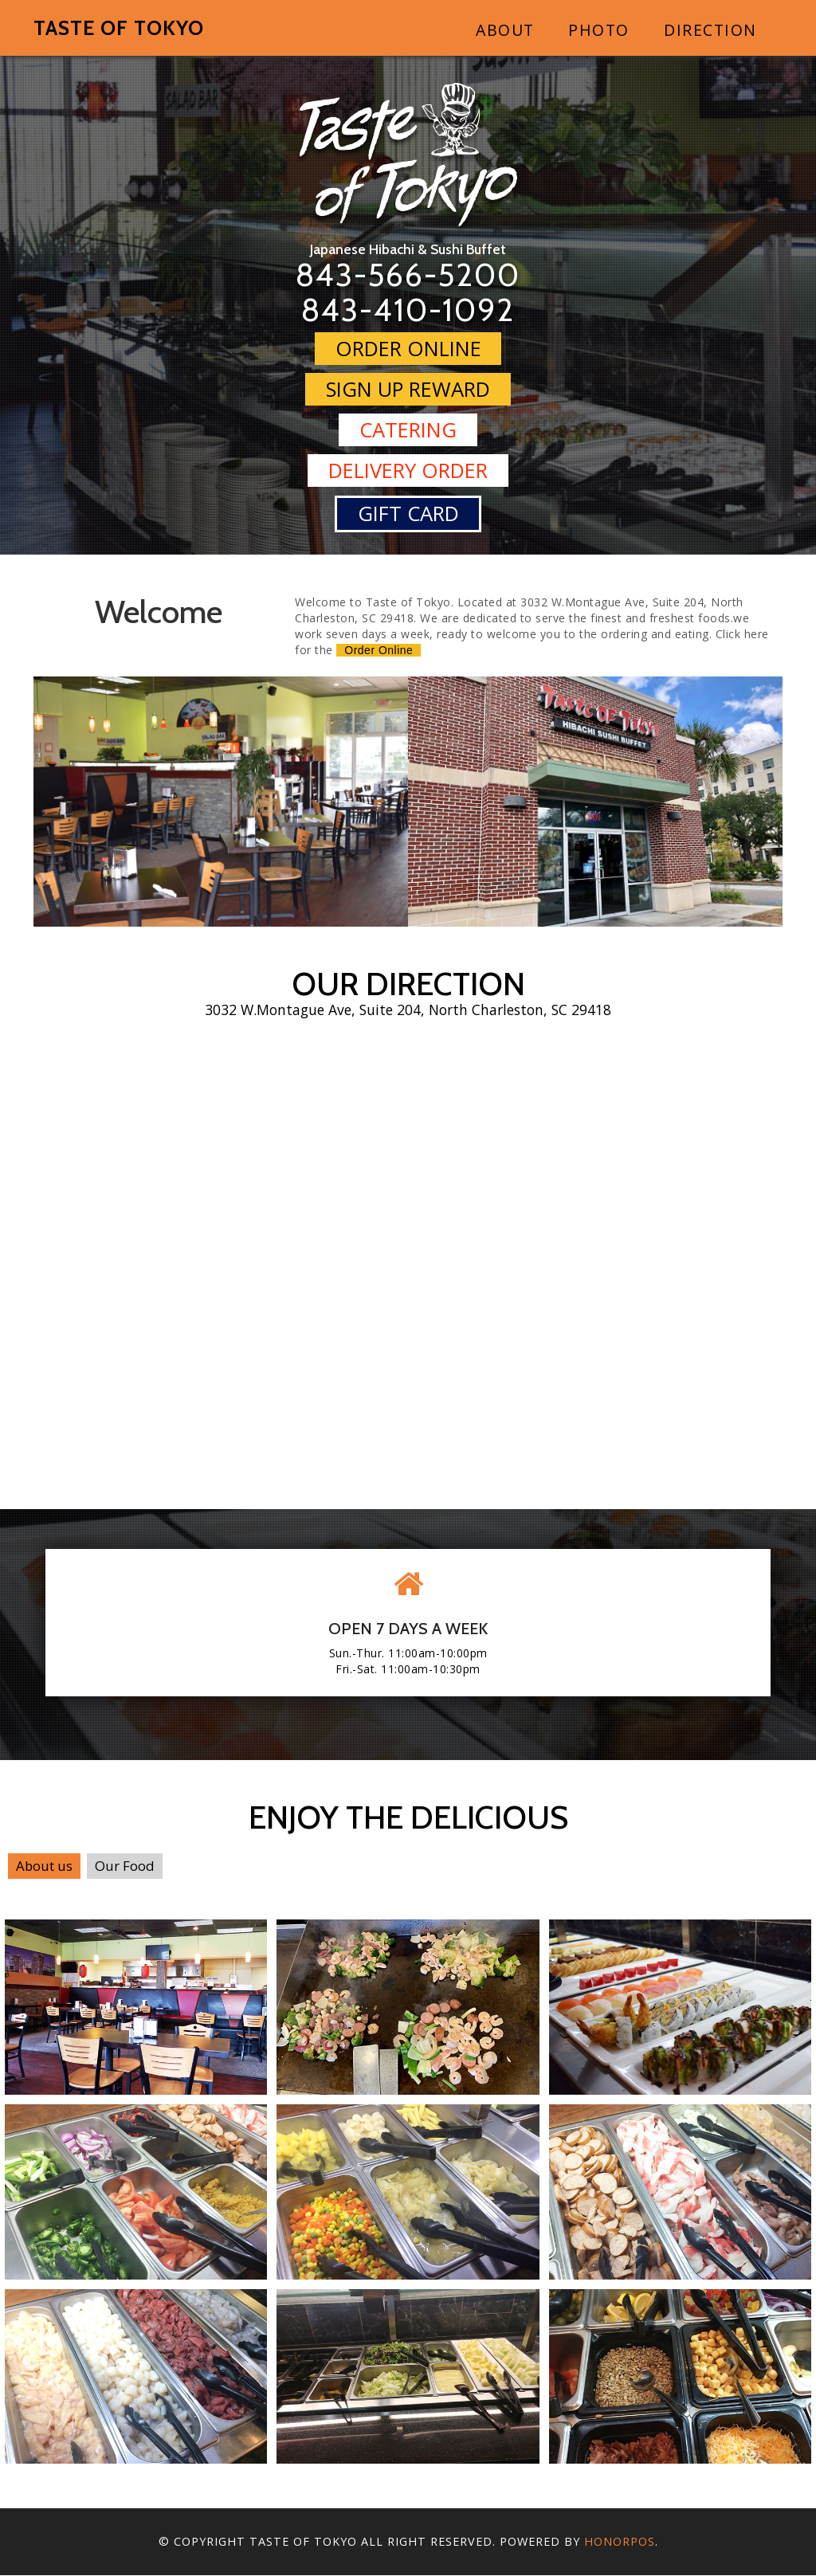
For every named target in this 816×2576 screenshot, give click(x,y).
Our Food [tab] (125, 1866)
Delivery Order (408, 470)
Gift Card (408, 513)
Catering (408, 429)
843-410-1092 (408, 309)
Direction (710, 30)
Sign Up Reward (408, 388)
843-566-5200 (408, 274)
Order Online (408, 348)
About (505, 30)
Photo (599, 30)
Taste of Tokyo (118, 28)
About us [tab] (44, 1866)
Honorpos (619, 2542)
